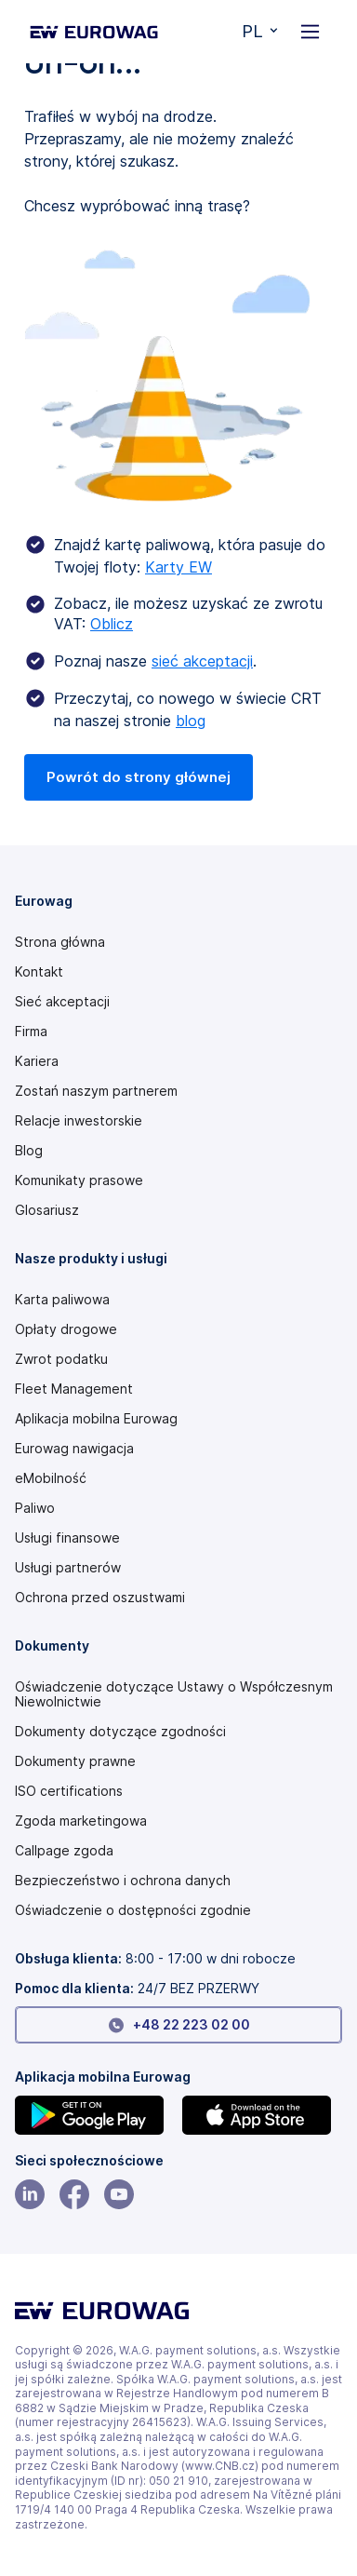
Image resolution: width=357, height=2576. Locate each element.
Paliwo (35, 1508)
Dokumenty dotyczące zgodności (120, 1731)
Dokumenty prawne (75, 1761)
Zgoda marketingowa (81, 1821)
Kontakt (39, 971)
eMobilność (50, 1478)
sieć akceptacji (202, 661)
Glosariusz (47, 1210)
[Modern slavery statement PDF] (178, 1694)
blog (190, 720)
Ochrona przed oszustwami (100, 1597)
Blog (29, 1150)
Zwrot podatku (61, 1359)
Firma (31, 1031)
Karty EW (178, 567)
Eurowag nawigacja (74, 1448)
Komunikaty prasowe (79, 1180)
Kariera (37, 1061)
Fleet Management (74, 1389)
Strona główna (60, 942)
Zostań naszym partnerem (96, 1091)
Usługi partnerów (68, 1567)
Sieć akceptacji (62, 1001)
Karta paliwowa (62, 1299)
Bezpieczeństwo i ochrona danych (123, 1880)
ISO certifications (69, 1791)
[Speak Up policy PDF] (178, 1850)
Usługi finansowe (67, 1538)
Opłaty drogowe (66, 1329)
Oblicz (111, 623)
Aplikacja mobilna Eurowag (96, 1418)
